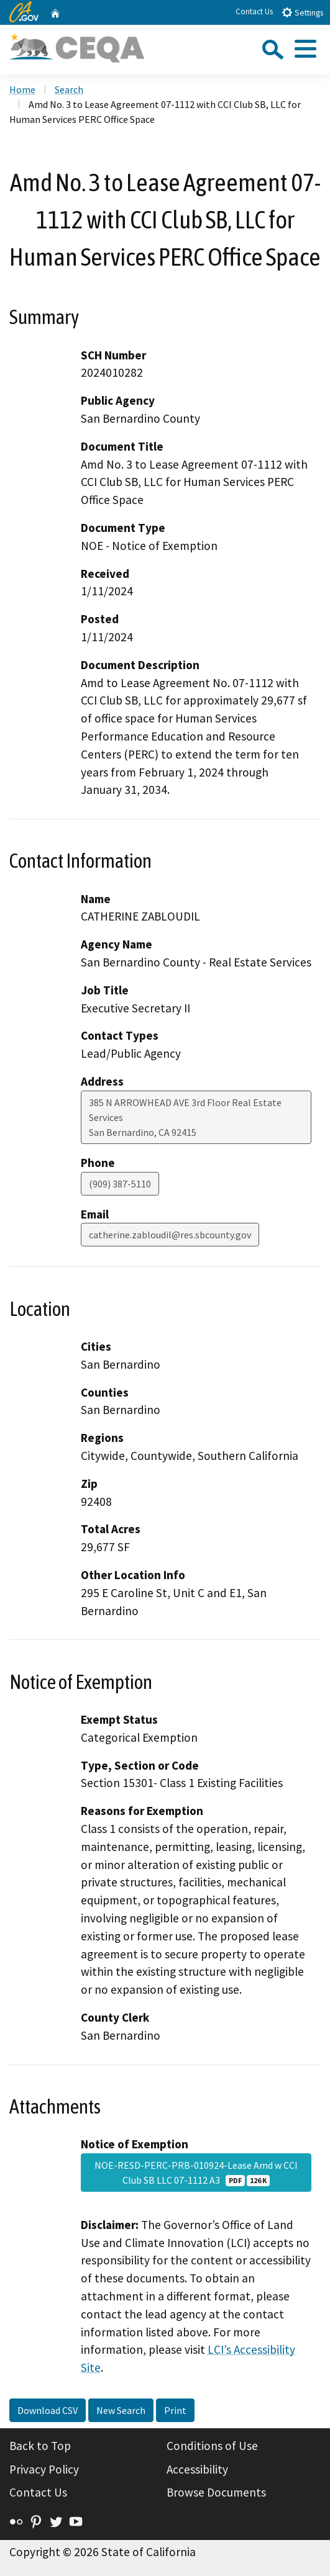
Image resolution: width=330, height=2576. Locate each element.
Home (22, 89)
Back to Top (40, 2445)
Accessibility (197, 2469)
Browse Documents (216, 2492)
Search (69, 89)
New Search (120, 2410)
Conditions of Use (212, 2445)
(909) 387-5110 (120, 1184)
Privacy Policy (44, 2469)
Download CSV (47, 2410)
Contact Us (254, 11)
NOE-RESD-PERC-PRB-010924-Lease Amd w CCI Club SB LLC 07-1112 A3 (196, 2172)
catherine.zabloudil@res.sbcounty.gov (170, 1234)
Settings (302, 12)
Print (175, 2410)
